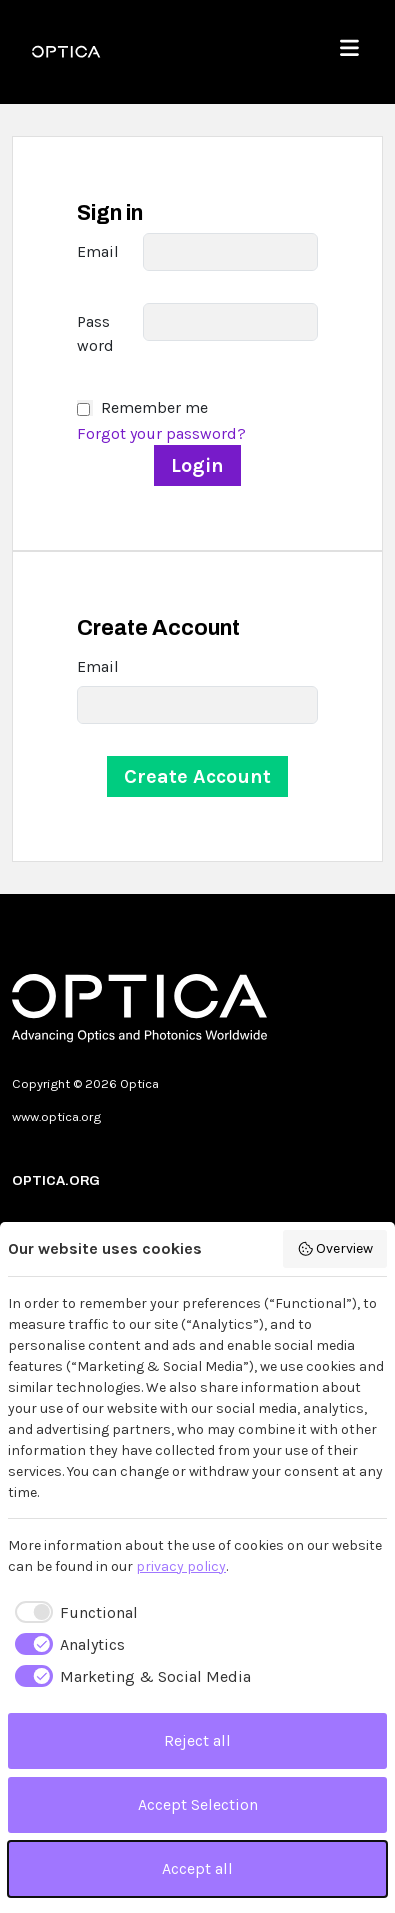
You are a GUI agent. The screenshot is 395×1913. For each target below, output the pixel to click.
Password (95, 333)
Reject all (197, 1740)
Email (98, 251)
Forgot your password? (161, 433)
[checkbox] (73, 1613)
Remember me (154, 407)
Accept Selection (198, 1804)
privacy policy (181, 1566)
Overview (335, 1249)
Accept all (197, 1868)
